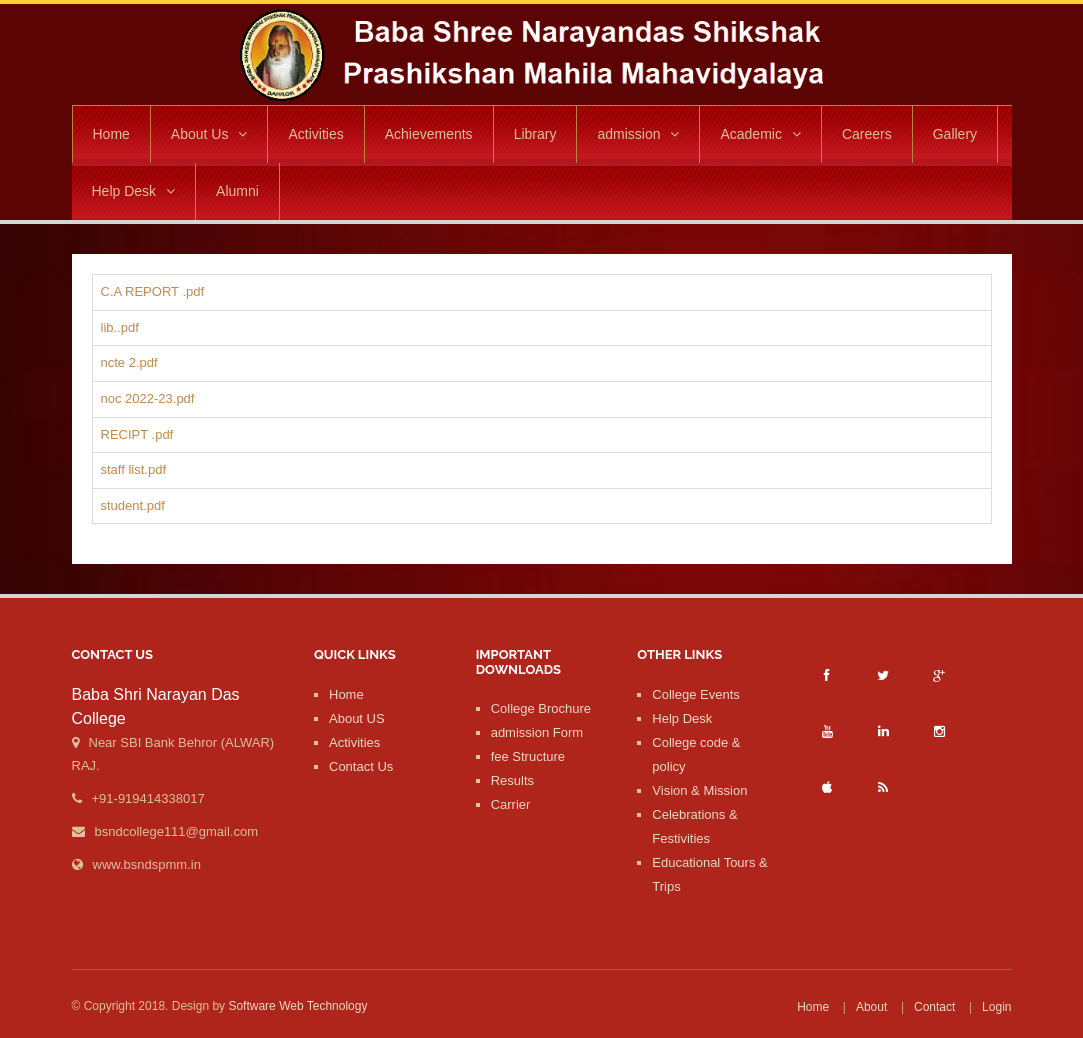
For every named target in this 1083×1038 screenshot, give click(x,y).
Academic (760, 134)
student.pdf (133, 505)
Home (111, 134)
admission (638, 134)
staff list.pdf (134, 469)
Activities (315, 134)
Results (512, 780)
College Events (695, 694)
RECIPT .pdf (137, 434)
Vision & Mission (699, 790)
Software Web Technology (297, 1006)
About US (357, 718)
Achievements (429, 134)
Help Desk (134, 191)
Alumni (237, 191)
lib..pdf (120, 327)
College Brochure (541, 708)
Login (996, 1007)
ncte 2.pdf (129, 362)
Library (535, 134)
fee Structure (528, 756)
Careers (867, 134)
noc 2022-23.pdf (148, 398)
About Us (209, 134)
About (871, 1007)
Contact (934, 1007)
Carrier (511, 804)
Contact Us (361, 766)
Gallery (955, 134)
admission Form (537, 732)
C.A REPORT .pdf (153, 291)
